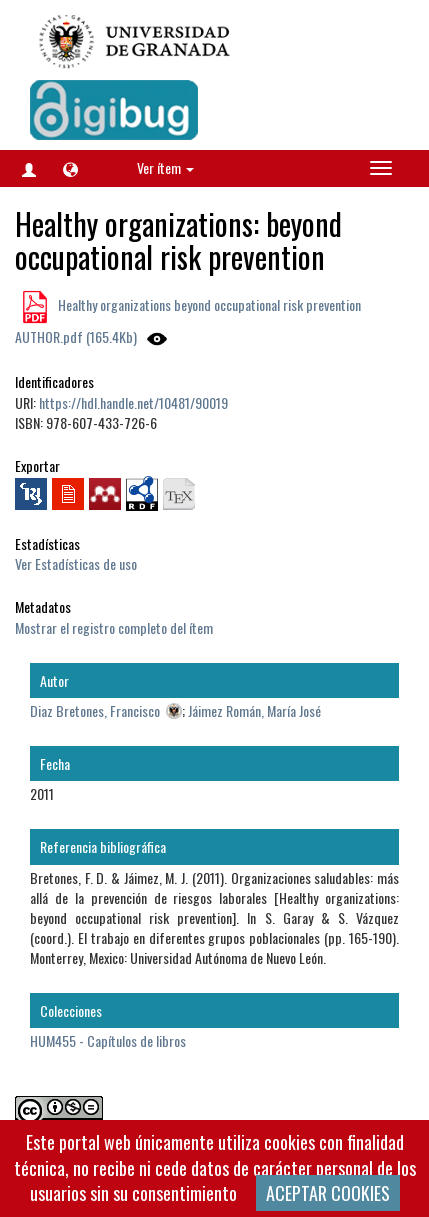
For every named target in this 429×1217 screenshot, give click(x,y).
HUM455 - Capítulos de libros (108, 1040)
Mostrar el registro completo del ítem (114, 627)
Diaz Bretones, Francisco (95, 710)
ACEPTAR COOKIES (328, 1193)
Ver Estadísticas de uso (76, 563)
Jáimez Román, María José (254, 710)
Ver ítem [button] (165, 167)
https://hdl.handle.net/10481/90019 (133, 402)
